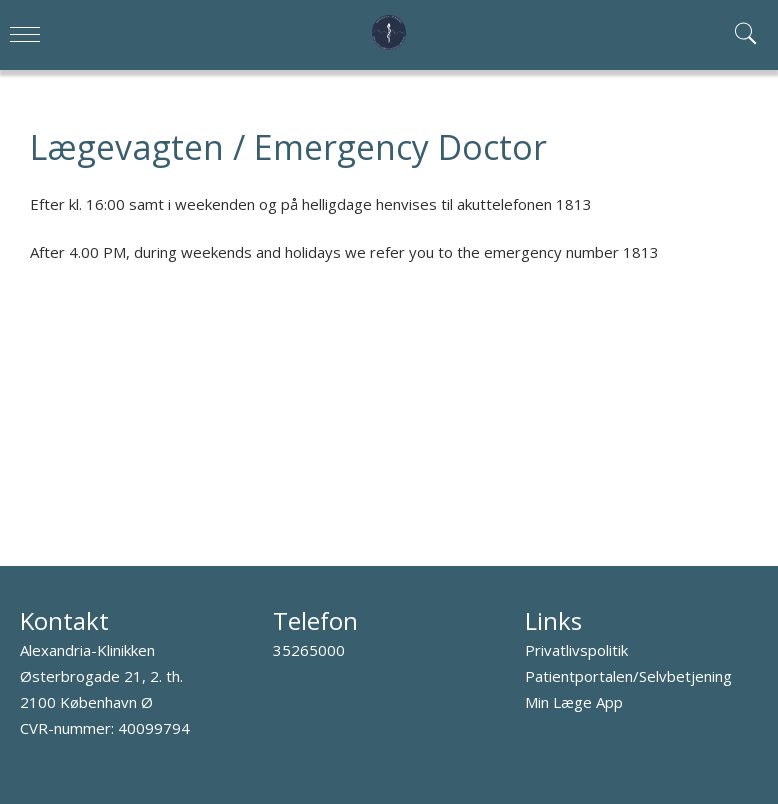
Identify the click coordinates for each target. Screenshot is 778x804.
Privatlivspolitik (576, 650)
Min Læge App (574, 702)
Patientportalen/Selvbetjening (628, 676)
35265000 (309, 650)
